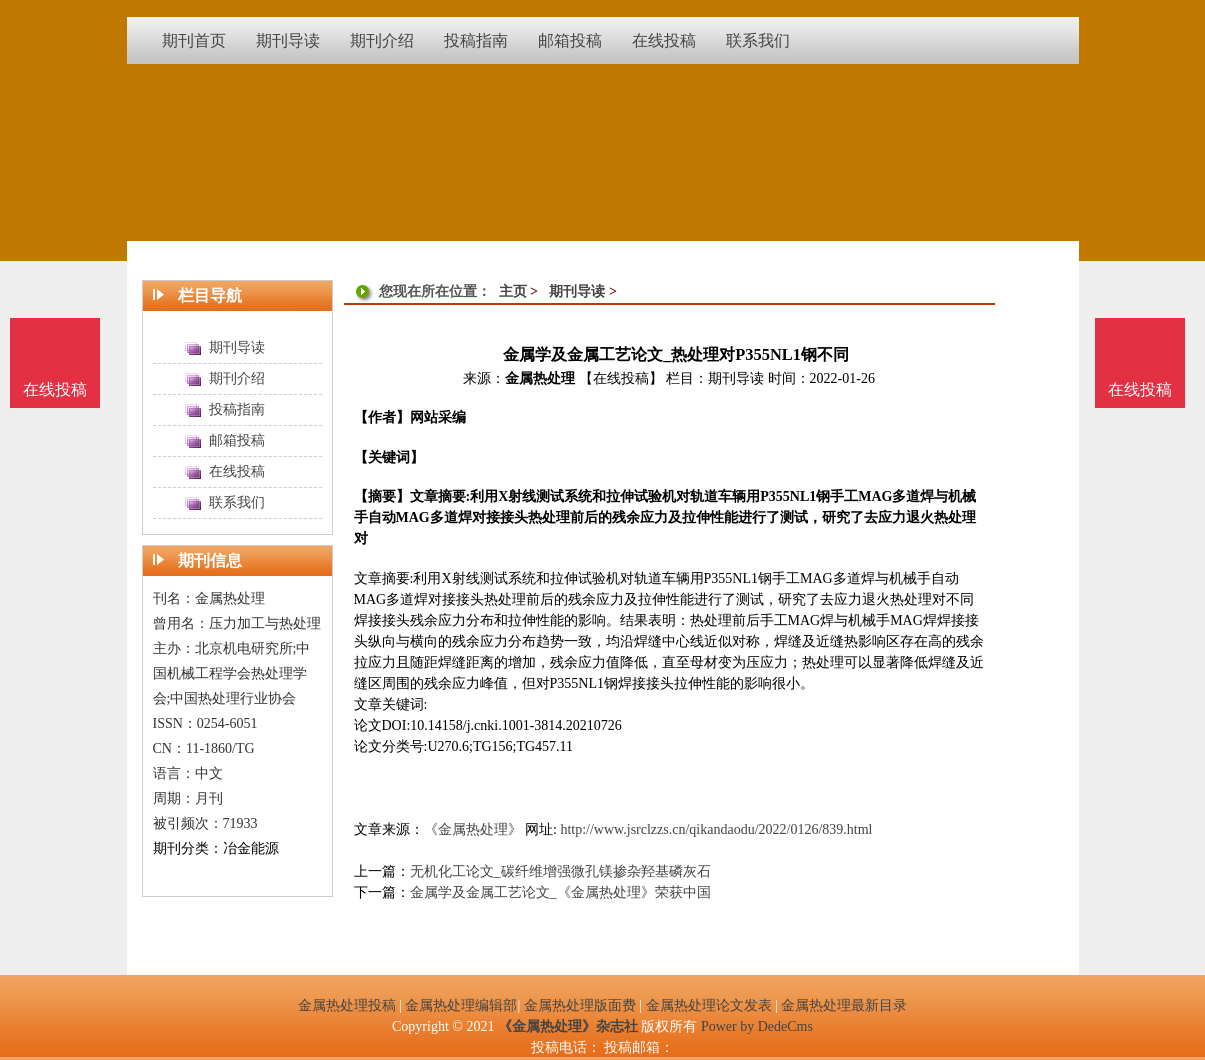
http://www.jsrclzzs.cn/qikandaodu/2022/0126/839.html (716, 829)
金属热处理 (540, 378)
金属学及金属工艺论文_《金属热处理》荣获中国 (560, 892)
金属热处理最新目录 (844, 1005)
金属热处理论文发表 (709, 1005)
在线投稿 (1140, 389)
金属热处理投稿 (347, 1005)
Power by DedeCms (757, 1026)
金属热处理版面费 (580, 1005)
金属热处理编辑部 (461, 1005)
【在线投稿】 (621, 378)
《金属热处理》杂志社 (568, 1026)
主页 (513, 291)
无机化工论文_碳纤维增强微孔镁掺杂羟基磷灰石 (560, 871)
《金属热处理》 (473, 829)
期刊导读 (577, 291)
